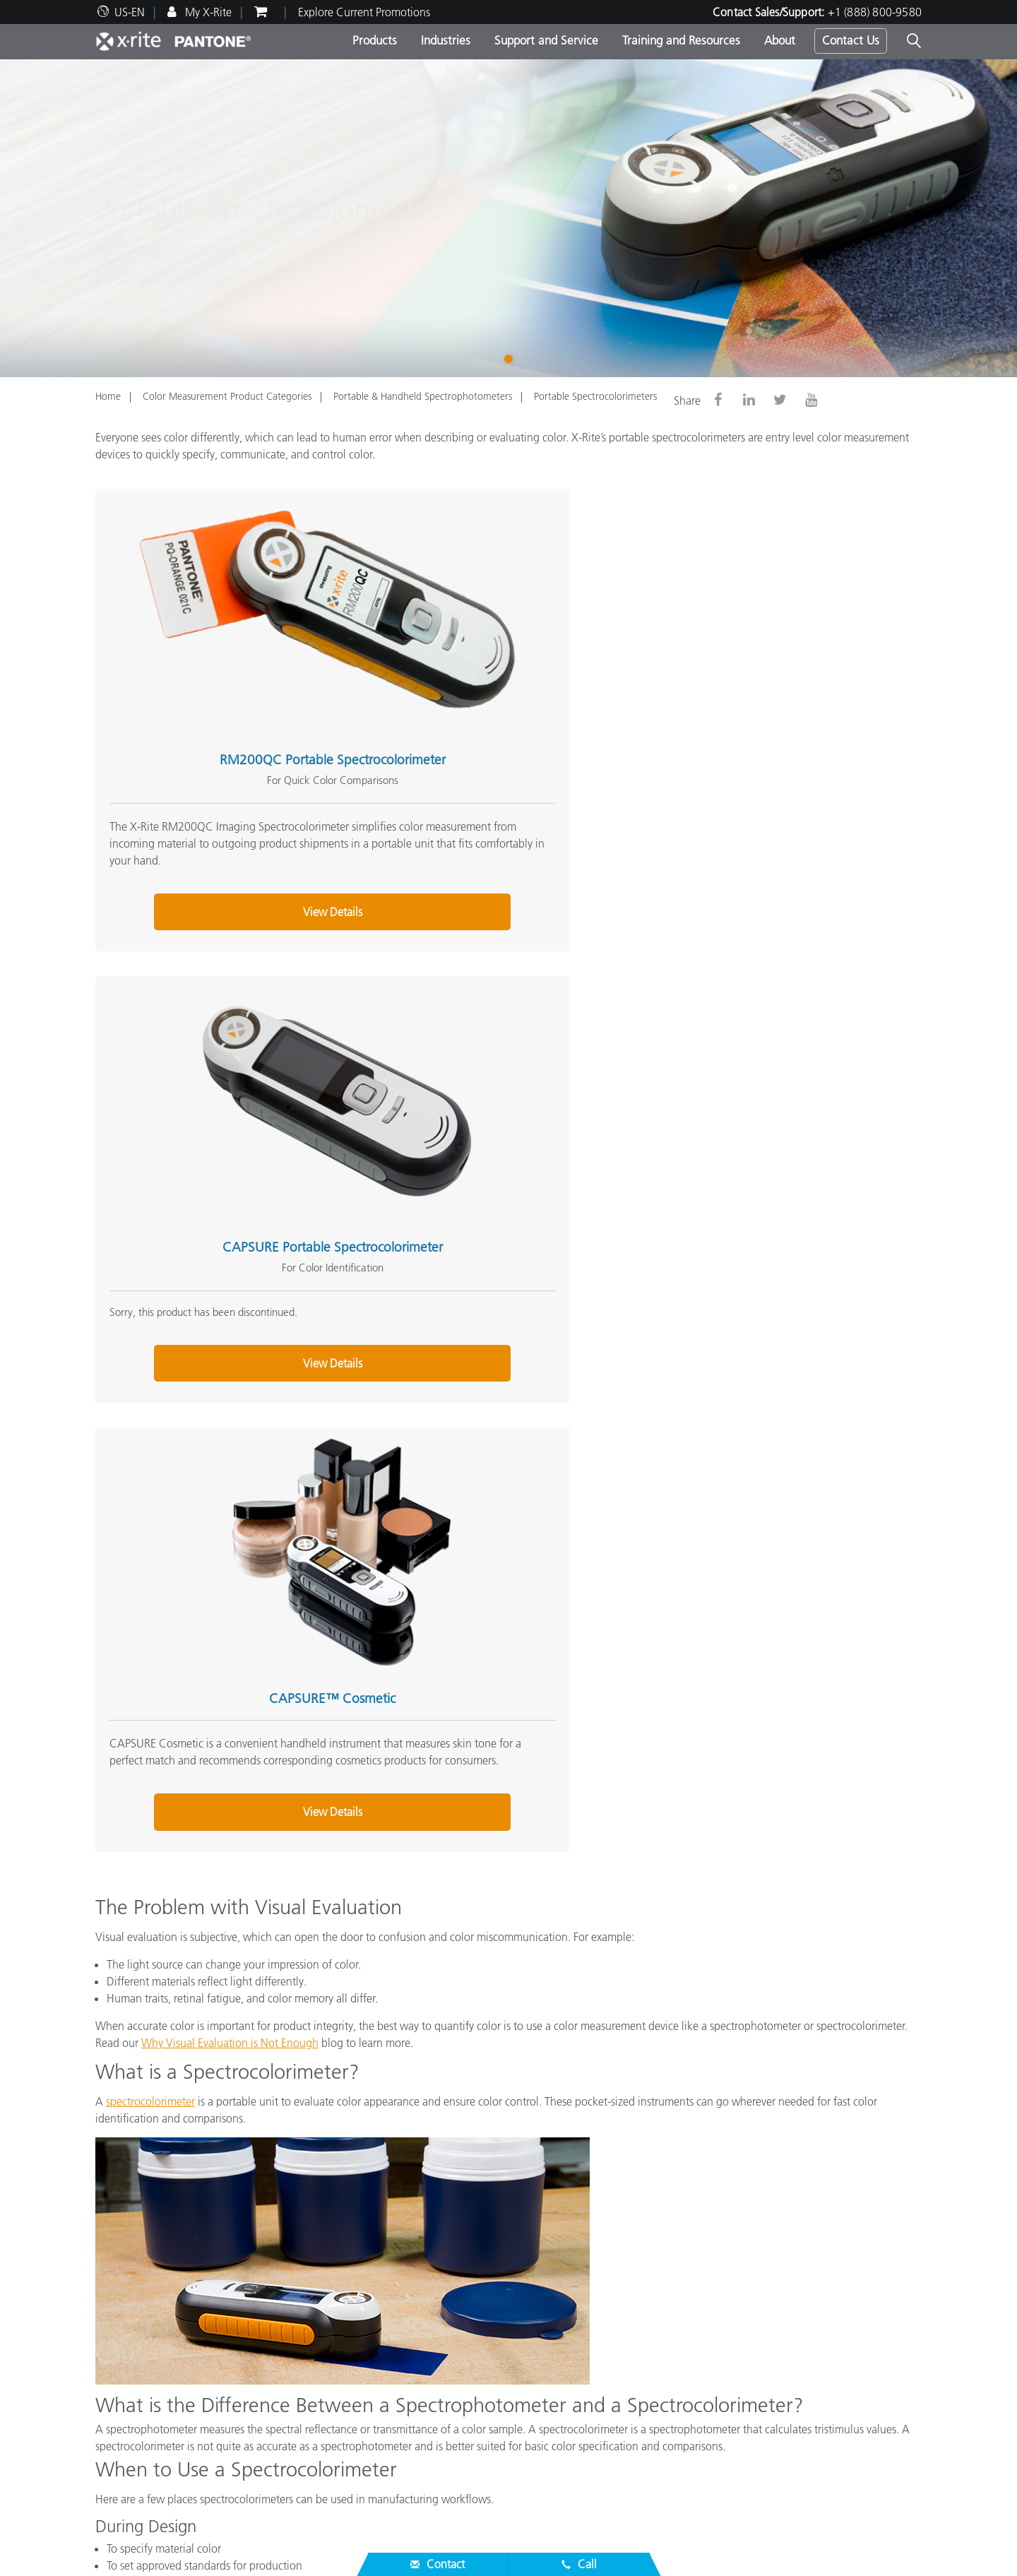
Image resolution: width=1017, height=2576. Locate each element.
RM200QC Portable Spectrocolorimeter (223, 650)
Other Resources (704, 2270)
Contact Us (850, 40)
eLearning (401, 2463)
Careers (113, 2292)
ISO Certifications (137, 2480)
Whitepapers (408, 2480)
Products (374, 40)
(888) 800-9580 (665, 2212)
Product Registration (143, 2446)
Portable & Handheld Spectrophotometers (422, 396)
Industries (445, 40)
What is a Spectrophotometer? (733, 2343)
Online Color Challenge (717, 2292)
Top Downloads (132, 2412)
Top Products (408, 2292)
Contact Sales (575, 2212)
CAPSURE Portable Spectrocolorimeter (496, 650)
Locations (118, 2309)
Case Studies (408, 2446)
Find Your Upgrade (423, 2360)
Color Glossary (695, 2309)
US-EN (129, 12)
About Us (120, 2270)
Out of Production (138, 2463)
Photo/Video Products (429, 2309)
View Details (223, 836)
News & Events (130, 2326)
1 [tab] (511, 357)
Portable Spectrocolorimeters (595, 396)
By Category (407, 2326)
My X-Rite (207, 12)
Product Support (134, 2395)
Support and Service (546, 40)
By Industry (404, 2343)
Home (108, 396)
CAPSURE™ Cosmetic (769, 650)
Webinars (400, 2412)
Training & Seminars (425, 2429)
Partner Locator (131, 2378)
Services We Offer (137, 2429)
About (779, 40)
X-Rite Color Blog (702, 2326)
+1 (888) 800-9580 (875, 12)
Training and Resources (681, 40)
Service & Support (143, 2356)
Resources (405, 2389)
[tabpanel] (508, 218)
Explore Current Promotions (364, 12)
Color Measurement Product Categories (227, 396)
